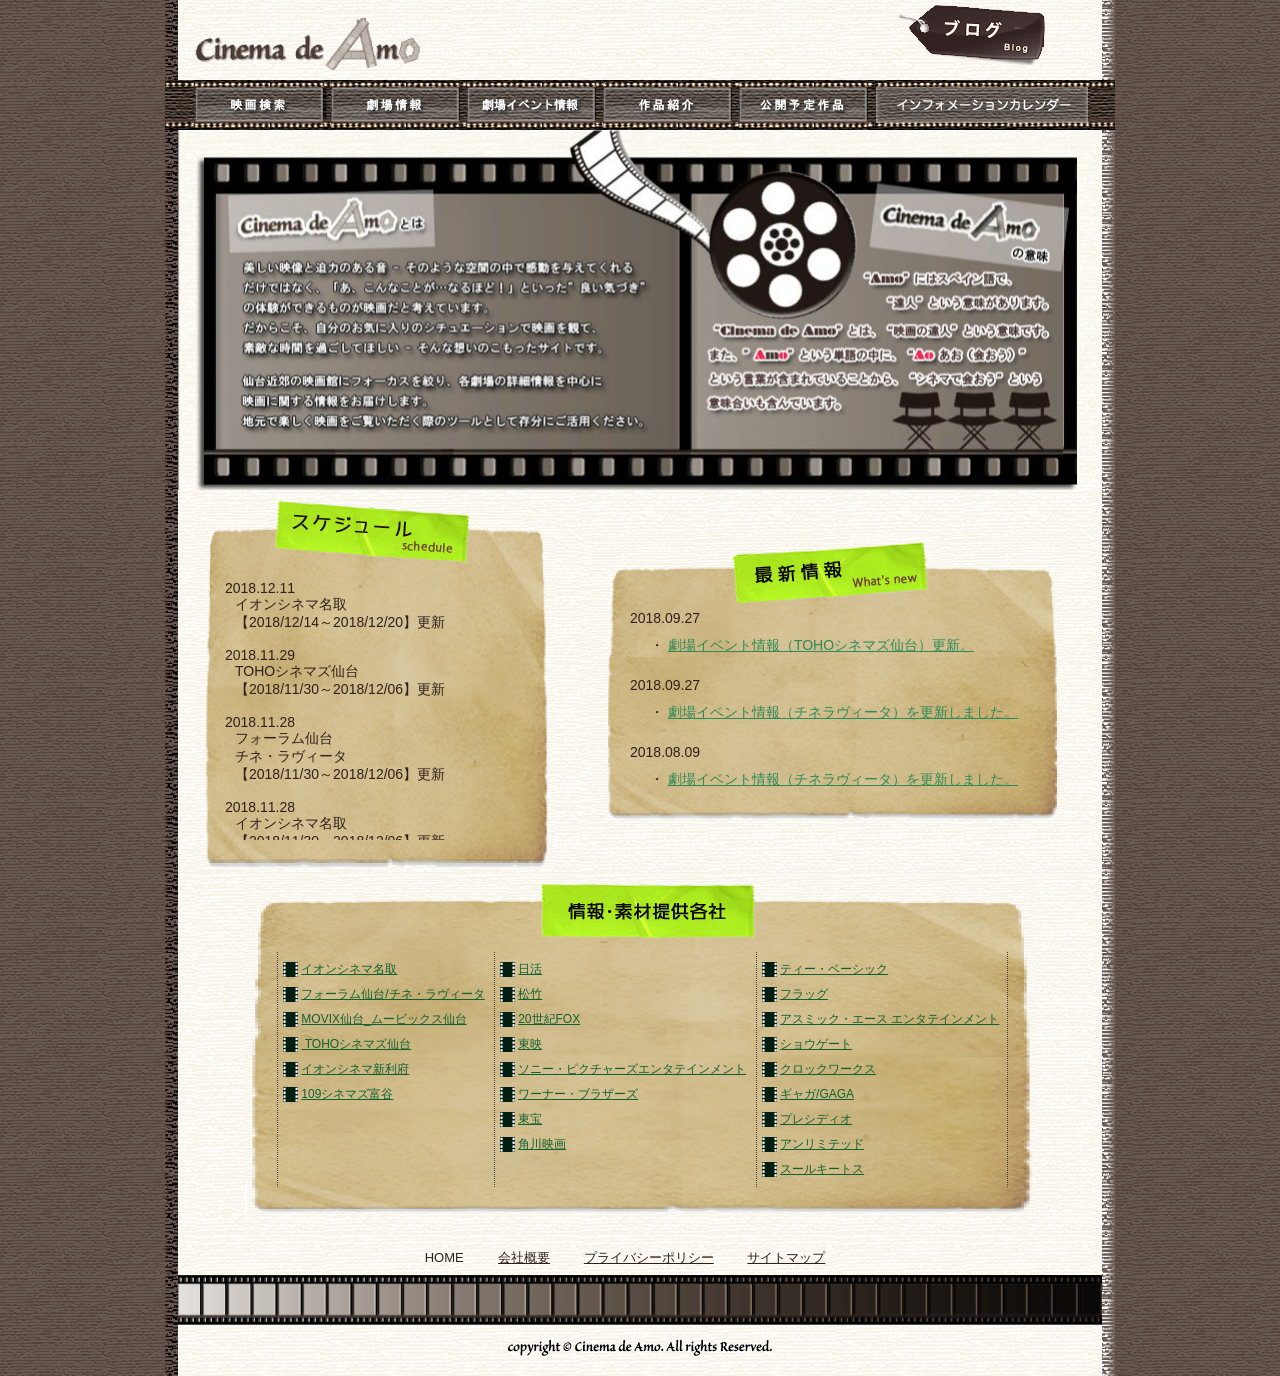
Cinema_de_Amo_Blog (970, 35)
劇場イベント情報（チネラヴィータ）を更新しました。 (843, 712)
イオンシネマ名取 (349, 969)
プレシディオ (816, 1119)
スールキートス (822, 1169)
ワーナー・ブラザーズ (578, 1094)
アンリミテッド (822, 1144)
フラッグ (804, 994)
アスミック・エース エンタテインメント (889, 1019)
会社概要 (524, 1257)
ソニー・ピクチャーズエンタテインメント (632, 1069)
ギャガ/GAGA (817, 1094)
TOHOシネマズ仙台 (356, 1044)
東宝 (530, 1119)
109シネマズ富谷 (347, 1094)
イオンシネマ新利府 (355, 1069)
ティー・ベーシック (834, 969)
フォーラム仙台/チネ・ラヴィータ (392, 994)
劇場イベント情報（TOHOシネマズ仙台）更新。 (821, 645)
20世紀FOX (549, 1019)
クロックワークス (828, 1069)
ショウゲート (816, 1044)
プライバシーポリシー (649, 1257)
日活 (530, 969)
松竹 (530, 994)
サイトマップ (786, 1257)
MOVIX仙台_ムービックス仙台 (383, 1019)
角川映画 (542, 1144)
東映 (530, 1044)
